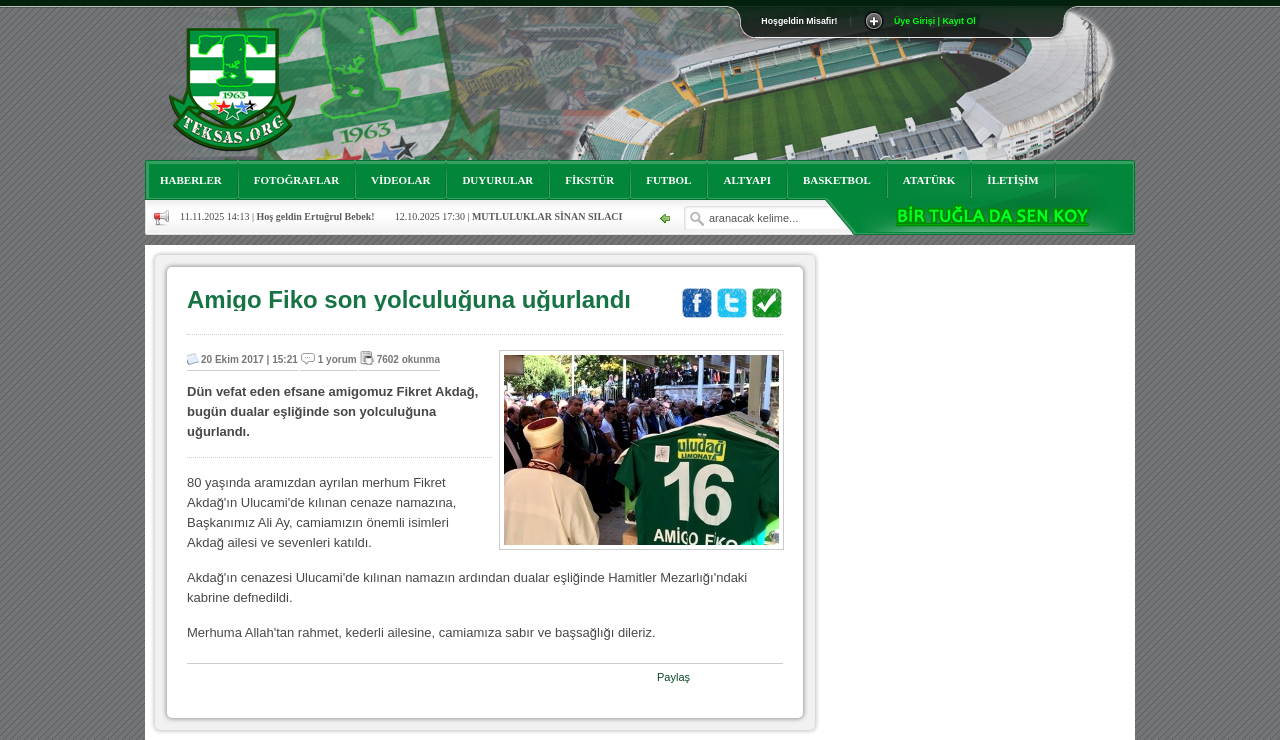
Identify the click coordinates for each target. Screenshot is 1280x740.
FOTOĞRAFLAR (296, 180)
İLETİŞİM (1012, 180)
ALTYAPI (747, 180)
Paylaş (673, 677)
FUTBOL (668, 180)
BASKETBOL (837, 180)
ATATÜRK (929, 180)
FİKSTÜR (589, 180)
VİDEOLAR (400, 180)
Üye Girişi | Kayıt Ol (935, 21)
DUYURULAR (497, 180)
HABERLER (191, 180)
